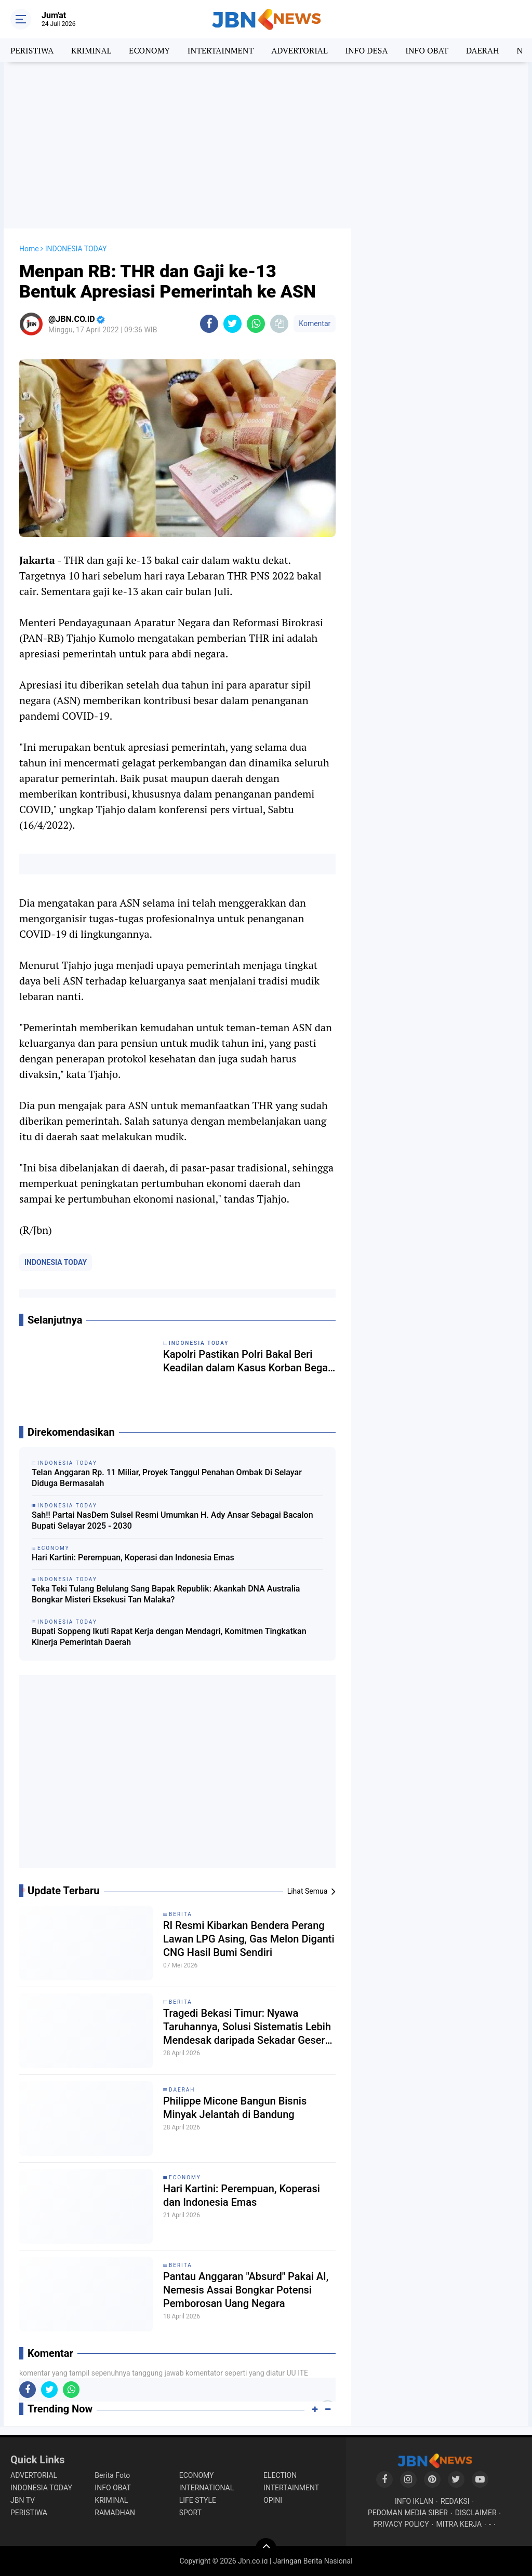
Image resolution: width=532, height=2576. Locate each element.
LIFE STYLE (197, 2500)
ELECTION (280, 2475)
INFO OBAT (426, 50)
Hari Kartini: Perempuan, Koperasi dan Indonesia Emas (133, 1557)
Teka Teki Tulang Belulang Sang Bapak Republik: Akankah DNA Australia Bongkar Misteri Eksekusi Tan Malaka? (166, 1594)
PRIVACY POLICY (401, 2524)
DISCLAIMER (476, 2512)
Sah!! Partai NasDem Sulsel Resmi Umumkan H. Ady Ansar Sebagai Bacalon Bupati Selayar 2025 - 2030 (172, 1520)
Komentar (314, 323)
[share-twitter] (232, 324)
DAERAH (482, 50)
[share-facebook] (209, 324)
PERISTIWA (32, 50)
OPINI (272, 2500)
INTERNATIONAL (206, 2488)
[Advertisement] (266, 145)
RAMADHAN (115, 2512)
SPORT (190, 2512)
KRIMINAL (91, 50)
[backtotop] (266, 2548)
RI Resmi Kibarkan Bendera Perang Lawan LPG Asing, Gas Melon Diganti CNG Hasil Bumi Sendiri (249, 1939)
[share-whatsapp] (256, 324)
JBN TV (22, 2500)
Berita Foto (112, 2475)
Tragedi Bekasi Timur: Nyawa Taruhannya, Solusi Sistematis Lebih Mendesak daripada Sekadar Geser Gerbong (247, 2027)
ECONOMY (149, 50)
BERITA (180, 1914)
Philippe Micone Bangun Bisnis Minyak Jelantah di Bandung (235, 2108)
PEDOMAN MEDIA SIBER (408, 2512)
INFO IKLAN (414, 2501)
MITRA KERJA (459, 2524)
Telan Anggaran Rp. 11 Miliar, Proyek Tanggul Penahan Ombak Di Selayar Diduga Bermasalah (167, 1477)
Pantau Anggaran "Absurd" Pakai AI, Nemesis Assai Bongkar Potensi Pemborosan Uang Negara (245, 2290)
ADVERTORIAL (299, 50)
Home (29, 249)
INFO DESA (366, 50)
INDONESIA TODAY (55, 1262)
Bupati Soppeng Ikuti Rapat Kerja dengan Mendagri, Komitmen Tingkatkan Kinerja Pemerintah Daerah (169, 1636)
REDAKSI (455, 2501)
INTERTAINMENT (221, 50)
